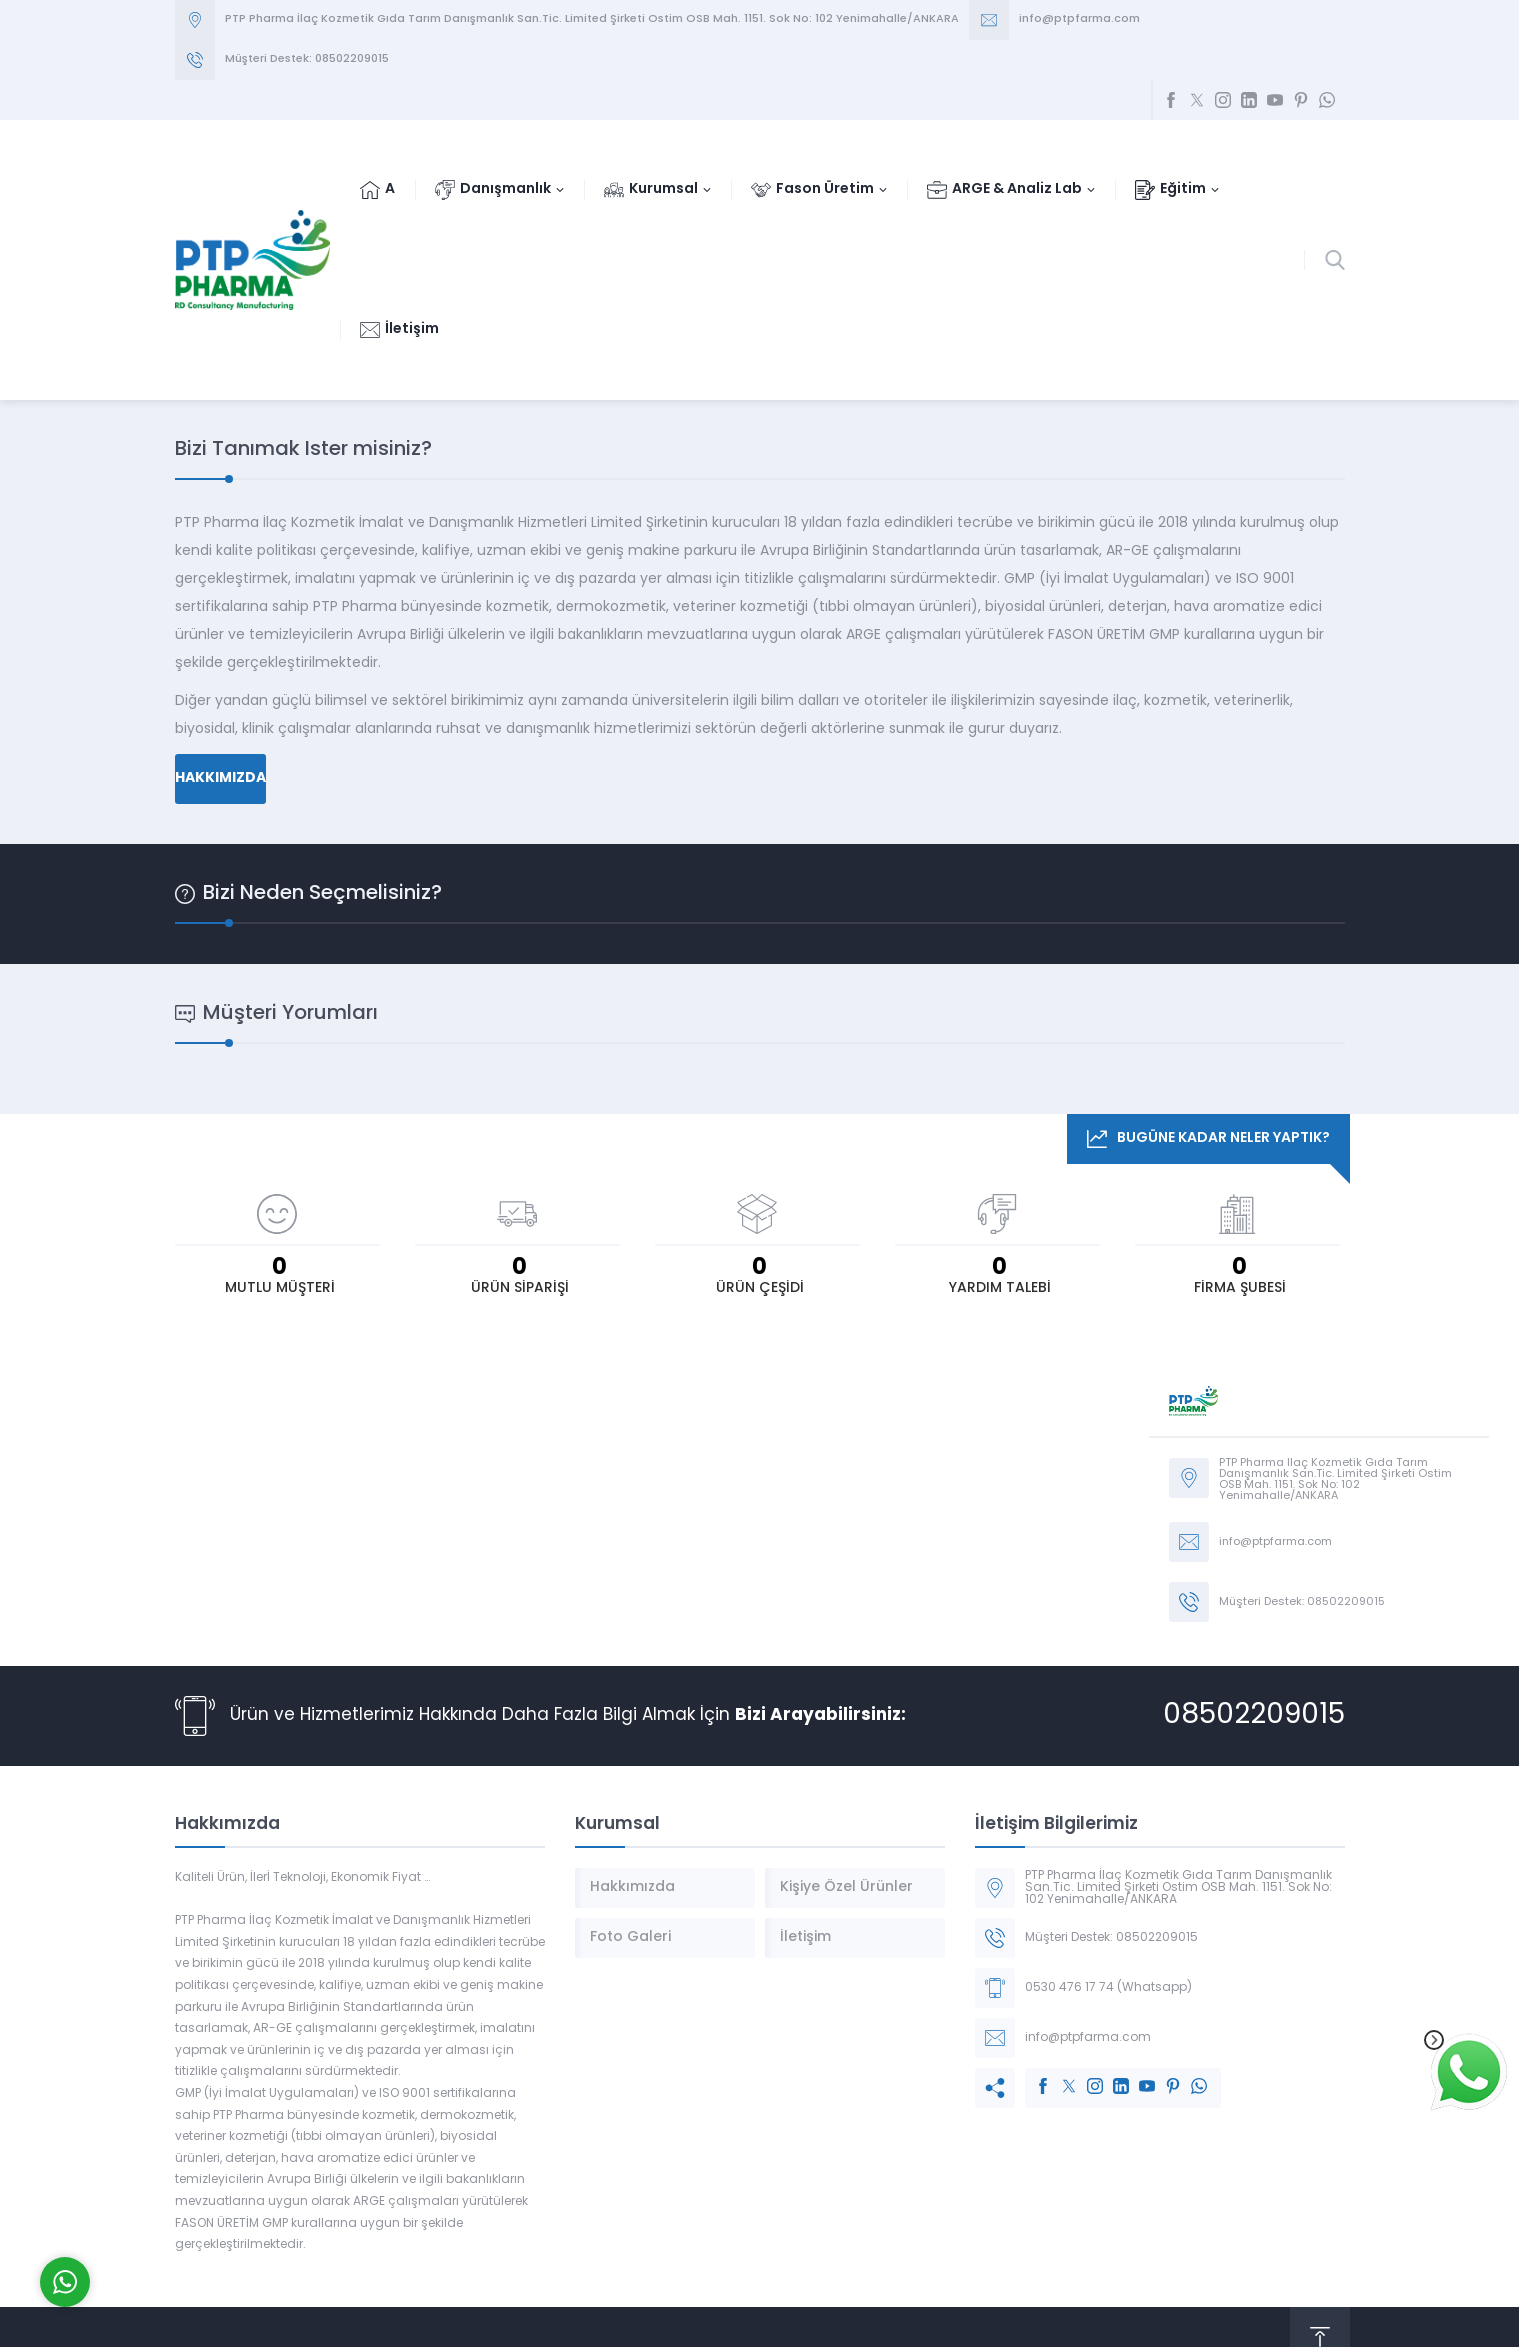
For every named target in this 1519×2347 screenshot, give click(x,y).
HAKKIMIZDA (220, 778)
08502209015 (1254, 1716)
